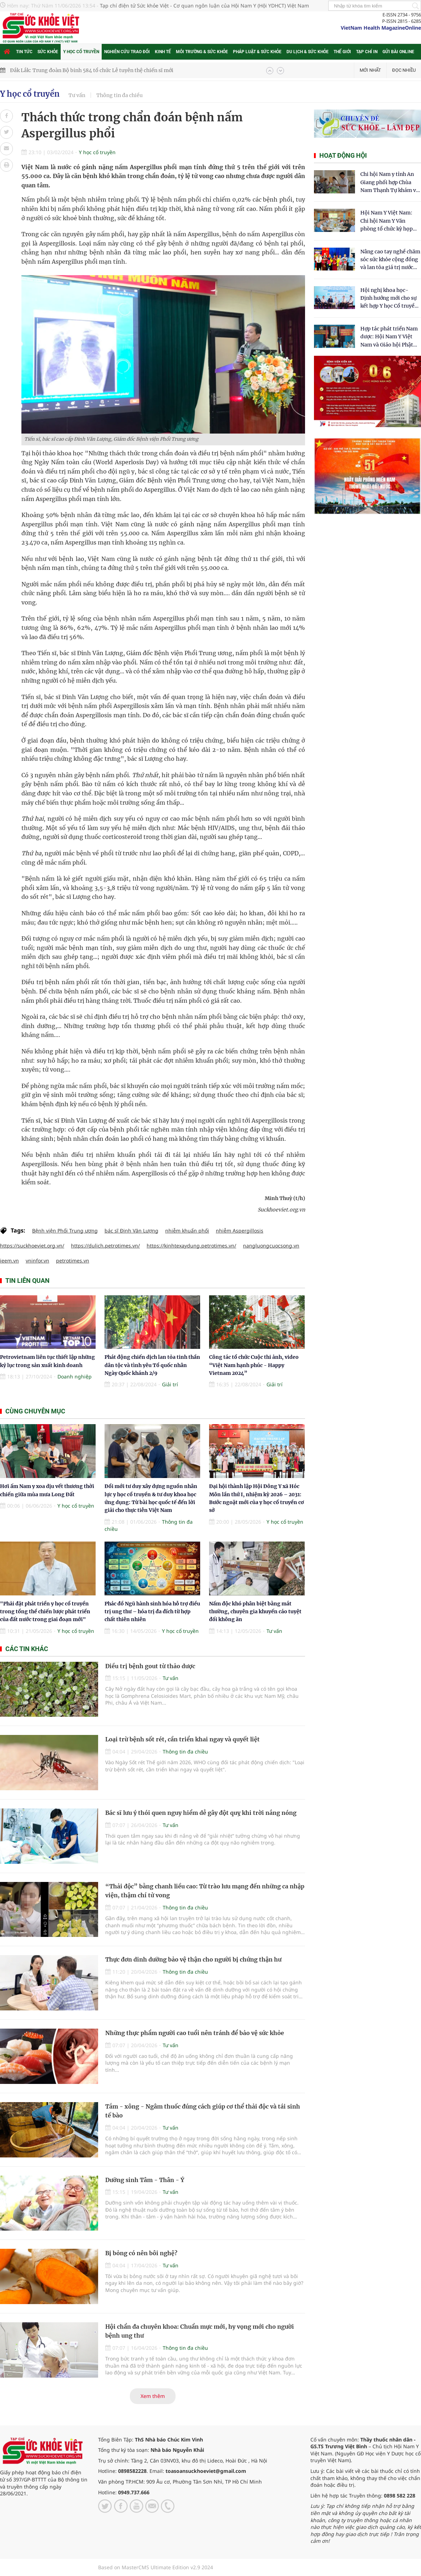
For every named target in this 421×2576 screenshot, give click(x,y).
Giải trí (170, 1384)
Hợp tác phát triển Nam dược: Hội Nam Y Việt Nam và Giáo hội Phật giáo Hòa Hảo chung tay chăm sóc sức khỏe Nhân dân (390, 337)
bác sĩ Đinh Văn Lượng (131, 1230)
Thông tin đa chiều (119, 95)
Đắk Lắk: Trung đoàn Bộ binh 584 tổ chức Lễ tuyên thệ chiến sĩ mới (91, 70)
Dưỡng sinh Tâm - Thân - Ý (144, 2179)
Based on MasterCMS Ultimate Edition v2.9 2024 (155, 2567)
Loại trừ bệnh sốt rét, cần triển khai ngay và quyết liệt (182, 1739)
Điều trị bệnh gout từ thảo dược (150, 1666)
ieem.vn (9, 1260)
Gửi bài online (398, 51)
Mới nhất (370, 70)
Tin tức (24, 51)
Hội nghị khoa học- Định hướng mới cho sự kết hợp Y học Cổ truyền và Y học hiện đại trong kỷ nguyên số (389, 298)
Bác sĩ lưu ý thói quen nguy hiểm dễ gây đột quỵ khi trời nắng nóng (200, 1812)
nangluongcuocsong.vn (271, 1245)
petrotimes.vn (72, 1260)
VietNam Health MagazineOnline (381, 27)
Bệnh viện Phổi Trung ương (65, 1230)
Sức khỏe (47, 51)
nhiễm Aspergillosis (239, 1230)
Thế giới (342, 51)
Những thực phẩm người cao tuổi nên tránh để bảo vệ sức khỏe (194, 2032)
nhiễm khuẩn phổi (187, 1230)
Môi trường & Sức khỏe (202, 51)
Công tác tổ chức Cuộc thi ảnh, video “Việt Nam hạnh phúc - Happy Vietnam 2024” (254, 1365)
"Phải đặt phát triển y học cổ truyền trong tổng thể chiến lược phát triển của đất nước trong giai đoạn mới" (45, 1611)
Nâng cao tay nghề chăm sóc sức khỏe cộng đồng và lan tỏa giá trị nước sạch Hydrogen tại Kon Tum (390, 260)
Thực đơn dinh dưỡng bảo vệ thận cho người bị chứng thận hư (193, 1959)
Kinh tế (163, 51)
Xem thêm (153, 2396)
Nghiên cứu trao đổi (127, 51)
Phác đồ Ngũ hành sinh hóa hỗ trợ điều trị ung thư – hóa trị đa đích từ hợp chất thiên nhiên (152, 1611)
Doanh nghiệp (74, 1376)
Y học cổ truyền (81, 51)
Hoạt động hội (343, 155)
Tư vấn (77, 95)
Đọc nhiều (404, 70)
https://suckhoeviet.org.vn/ (32, 1245)
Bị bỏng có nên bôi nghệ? (141, 2253)
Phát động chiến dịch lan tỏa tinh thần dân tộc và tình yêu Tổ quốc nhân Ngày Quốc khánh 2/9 (152, 1365)
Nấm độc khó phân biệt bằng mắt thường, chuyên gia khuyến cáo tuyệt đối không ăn (255, 1611)
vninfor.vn (37, 1260)
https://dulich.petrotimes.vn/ (105, 1245)
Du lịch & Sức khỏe (307, 51)
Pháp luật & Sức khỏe (257, 51)
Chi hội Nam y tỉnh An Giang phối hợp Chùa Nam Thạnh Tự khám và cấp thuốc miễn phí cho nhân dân (389, 182)
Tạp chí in (366, 51)
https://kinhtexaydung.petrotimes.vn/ (191, 1245)
